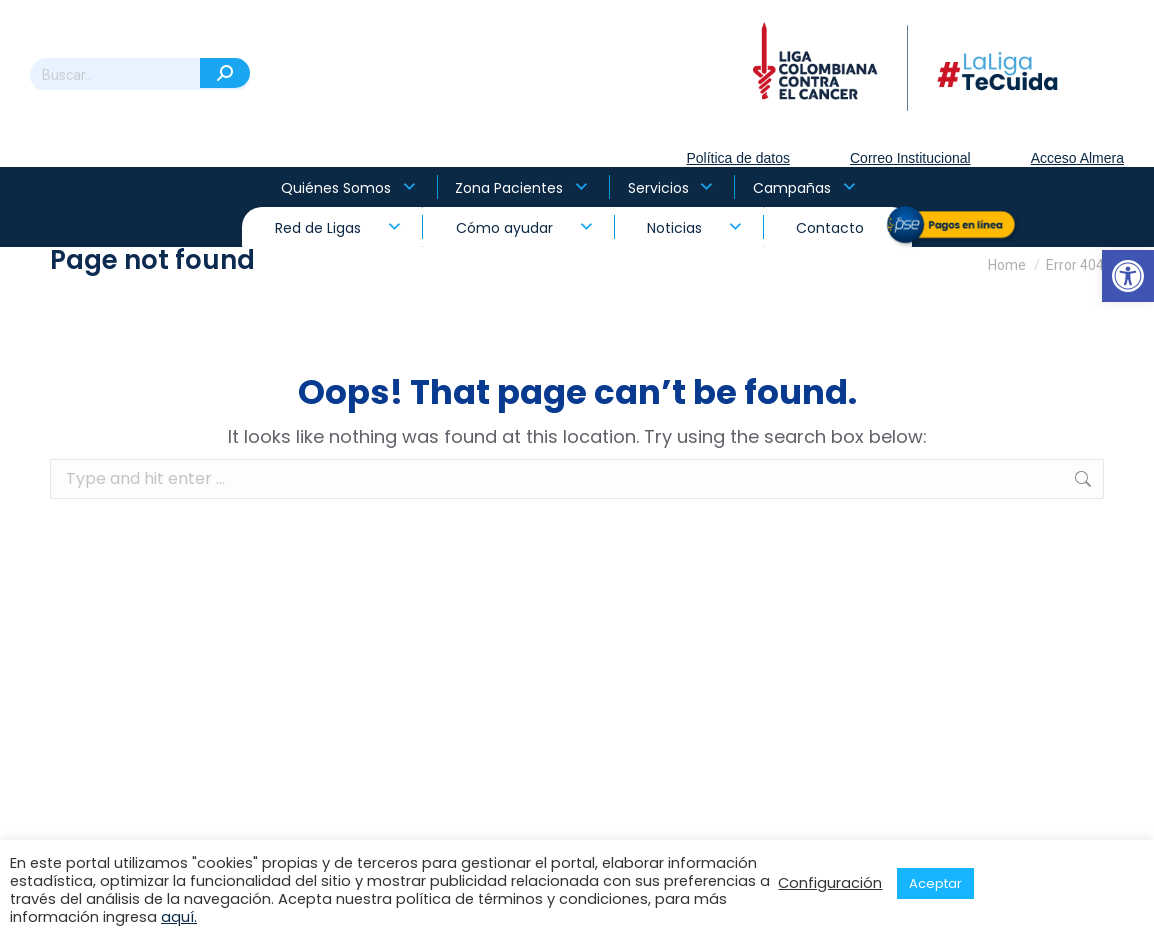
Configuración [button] (830, 883)
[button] (1128, 276)
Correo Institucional (910, 158)
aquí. (179, 917)
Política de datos (738, 158)
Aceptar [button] (935, 883)
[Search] (140, 75)
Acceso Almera (1077, 158)
